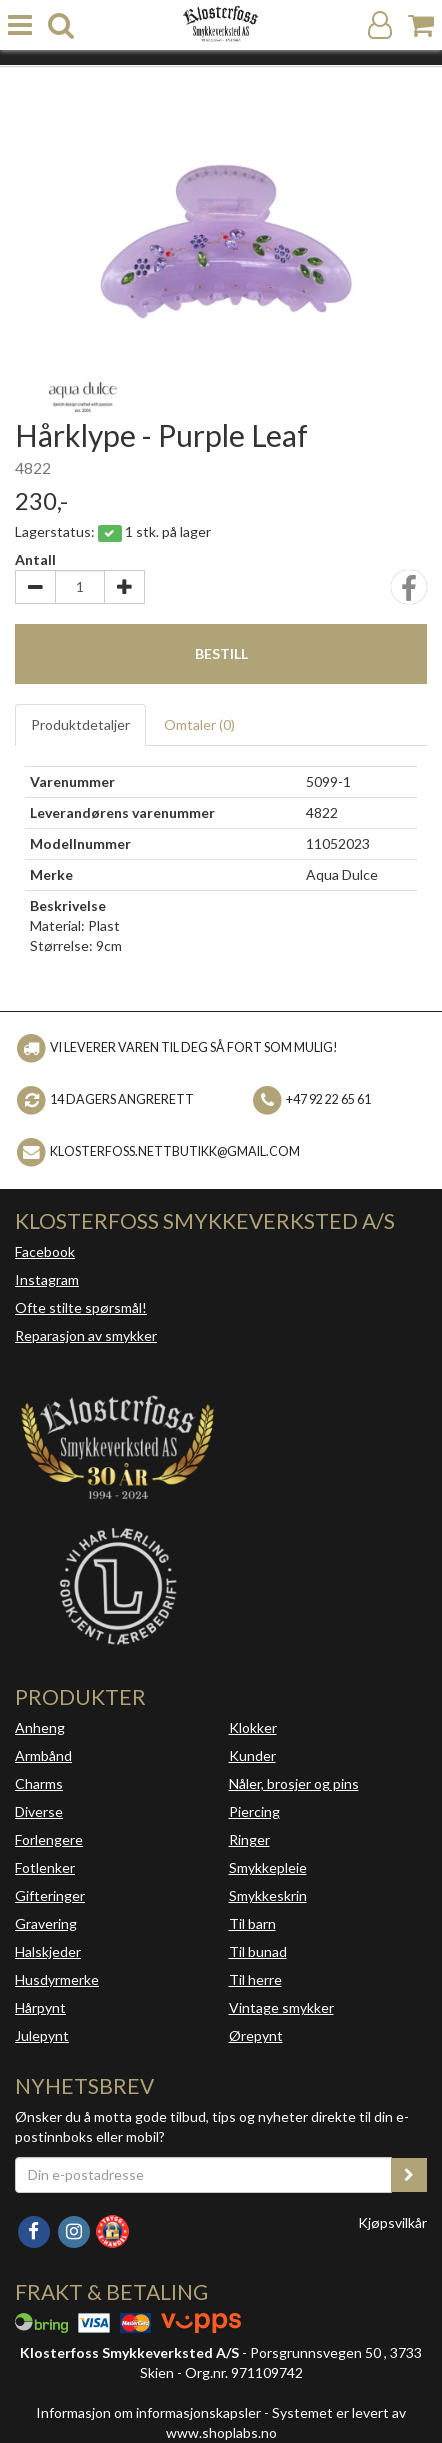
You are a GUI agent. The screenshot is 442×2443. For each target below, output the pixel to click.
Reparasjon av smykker (86, 1335)
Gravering (46, 1923)
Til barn (252, 1923)
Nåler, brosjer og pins (294, 1783)
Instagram (47, 1279)
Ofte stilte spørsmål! (81, 1307)
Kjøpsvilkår (392, 2222)
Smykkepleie (268, 1867)
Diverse (39, 1811)
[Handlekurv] (421, 25)
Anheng (40, 1727)
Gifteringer (50, 1895)
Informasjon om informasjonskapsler (148, 2412)
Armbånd (43, 1755)
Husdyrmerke (57, 1979)
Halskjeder (48, 1951)
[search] (61, 25)
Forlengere (49, 1839)
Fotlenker (45, 1867)
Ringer (249, 1839)
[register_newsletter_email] (409, 2175)
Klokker (253, 1727)
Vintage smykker (281, 2007)
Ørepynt (256, 2035)
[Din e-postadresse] (203, 2175)
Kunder (252, 1755)
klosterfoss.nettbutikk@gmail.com (175, 1151)
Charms (39, 1783)
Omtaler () (199, 724)
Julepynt (42, 2035)
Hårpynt (40, 2007)
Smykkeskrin (268, 1895)
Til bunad (258, 1951)
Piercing (254, 1811)
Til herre (255, 1979)
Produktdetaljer (80, 724)
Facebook (45, 1251)
